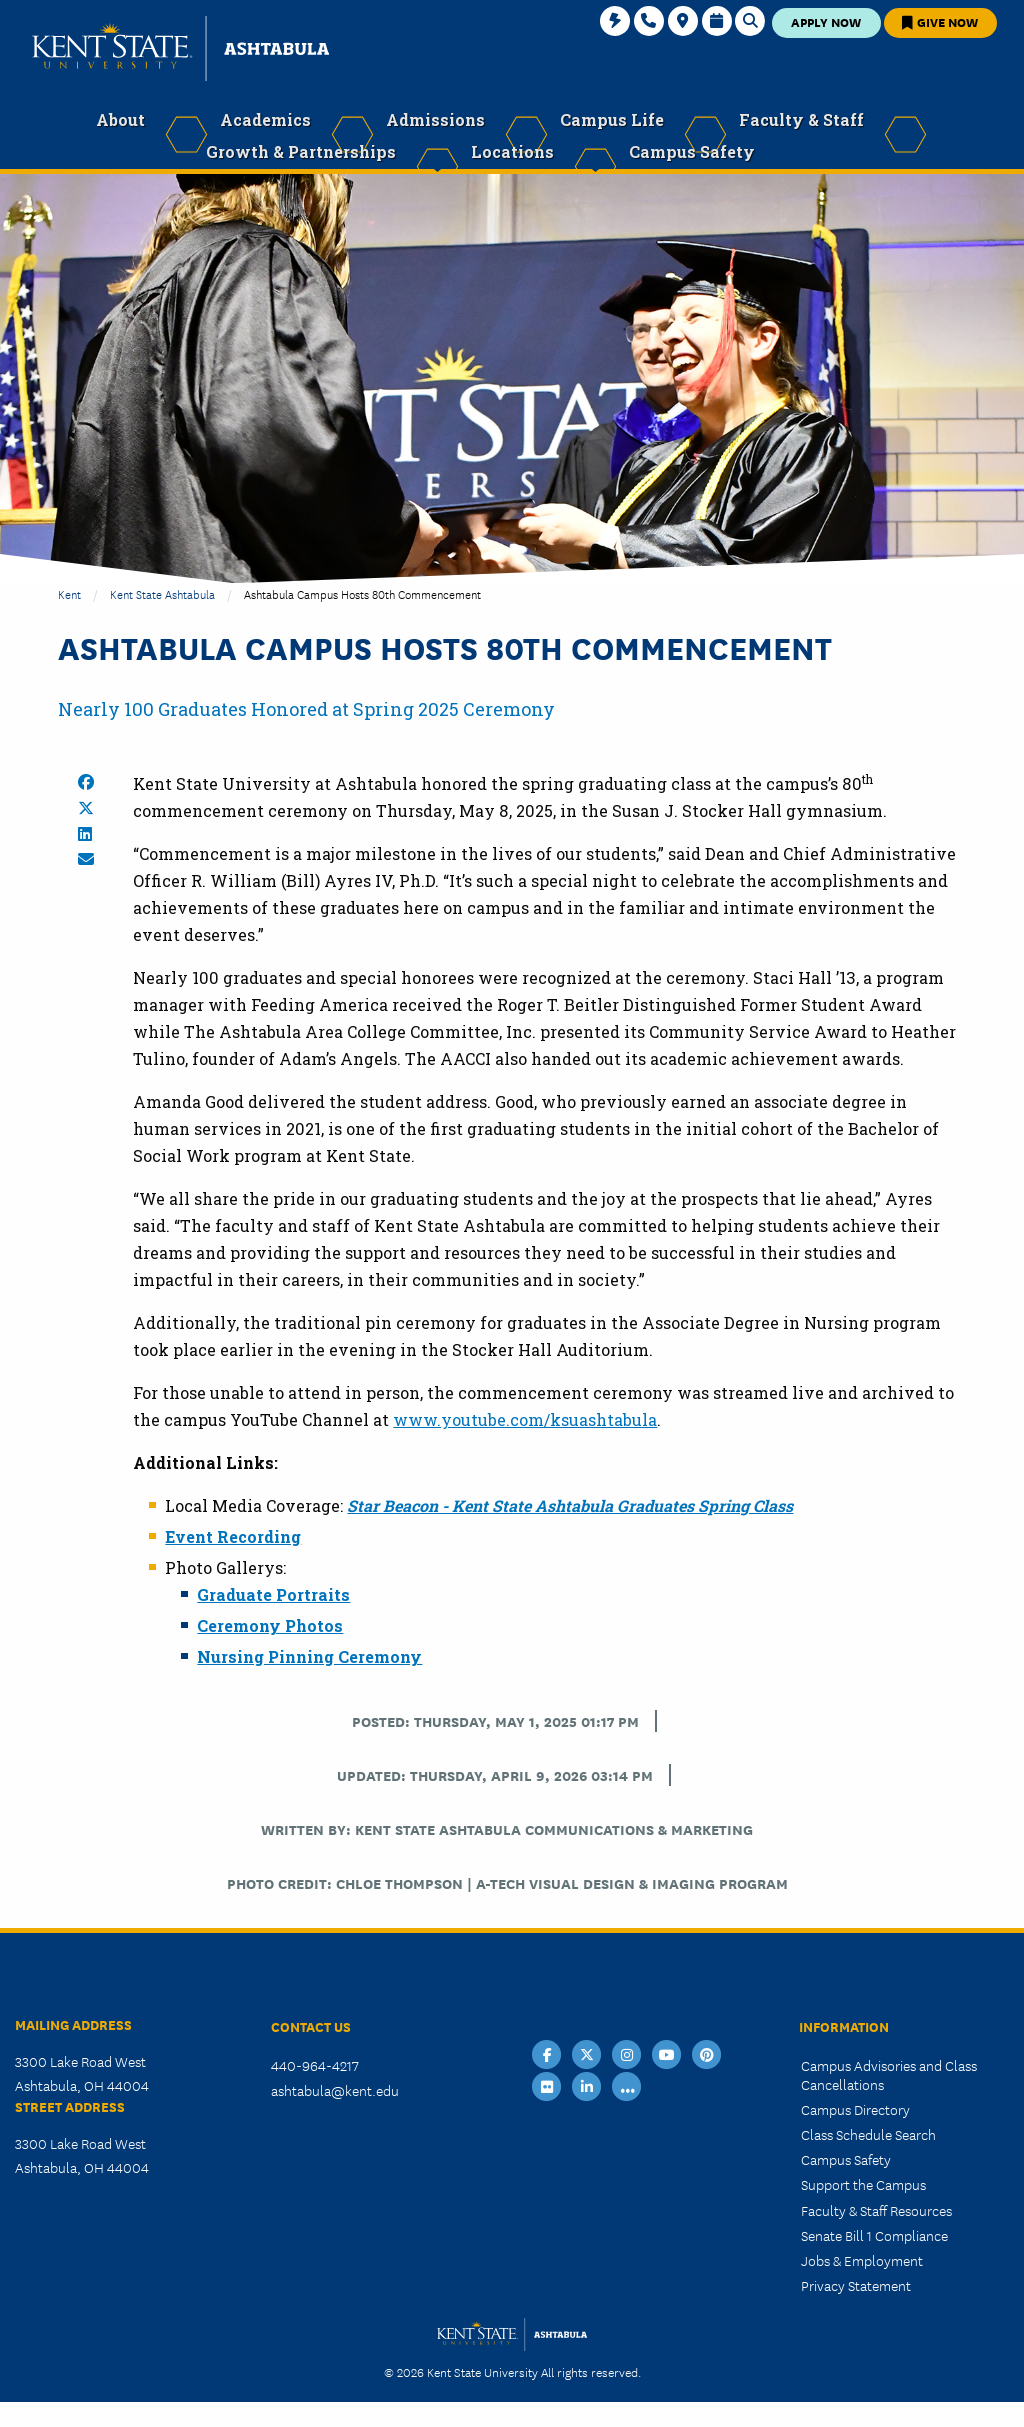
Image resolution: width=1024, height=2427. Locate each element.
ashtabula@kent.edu (335, 2090)
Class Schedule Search (868, 2134)
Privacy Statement (856, 2285)
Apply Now (826, 21)
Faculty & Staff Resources (876, 2210)
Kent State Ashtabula (162, 593)
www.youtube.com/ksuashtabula (525, 1419)
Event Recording (233, 1536)
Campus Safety (846, 2159)
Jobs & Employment (862, 2260)
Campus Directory (855, 2109)
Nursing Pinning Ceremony (309, 1656)
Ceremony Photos (270, 1625)
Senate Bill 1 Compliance (874, 2235)
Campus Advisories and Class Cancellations (889, 2074)
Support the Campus (863, 2184)
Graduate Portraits (273, 1594)
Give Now (940, 21)
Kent (69, 593)
